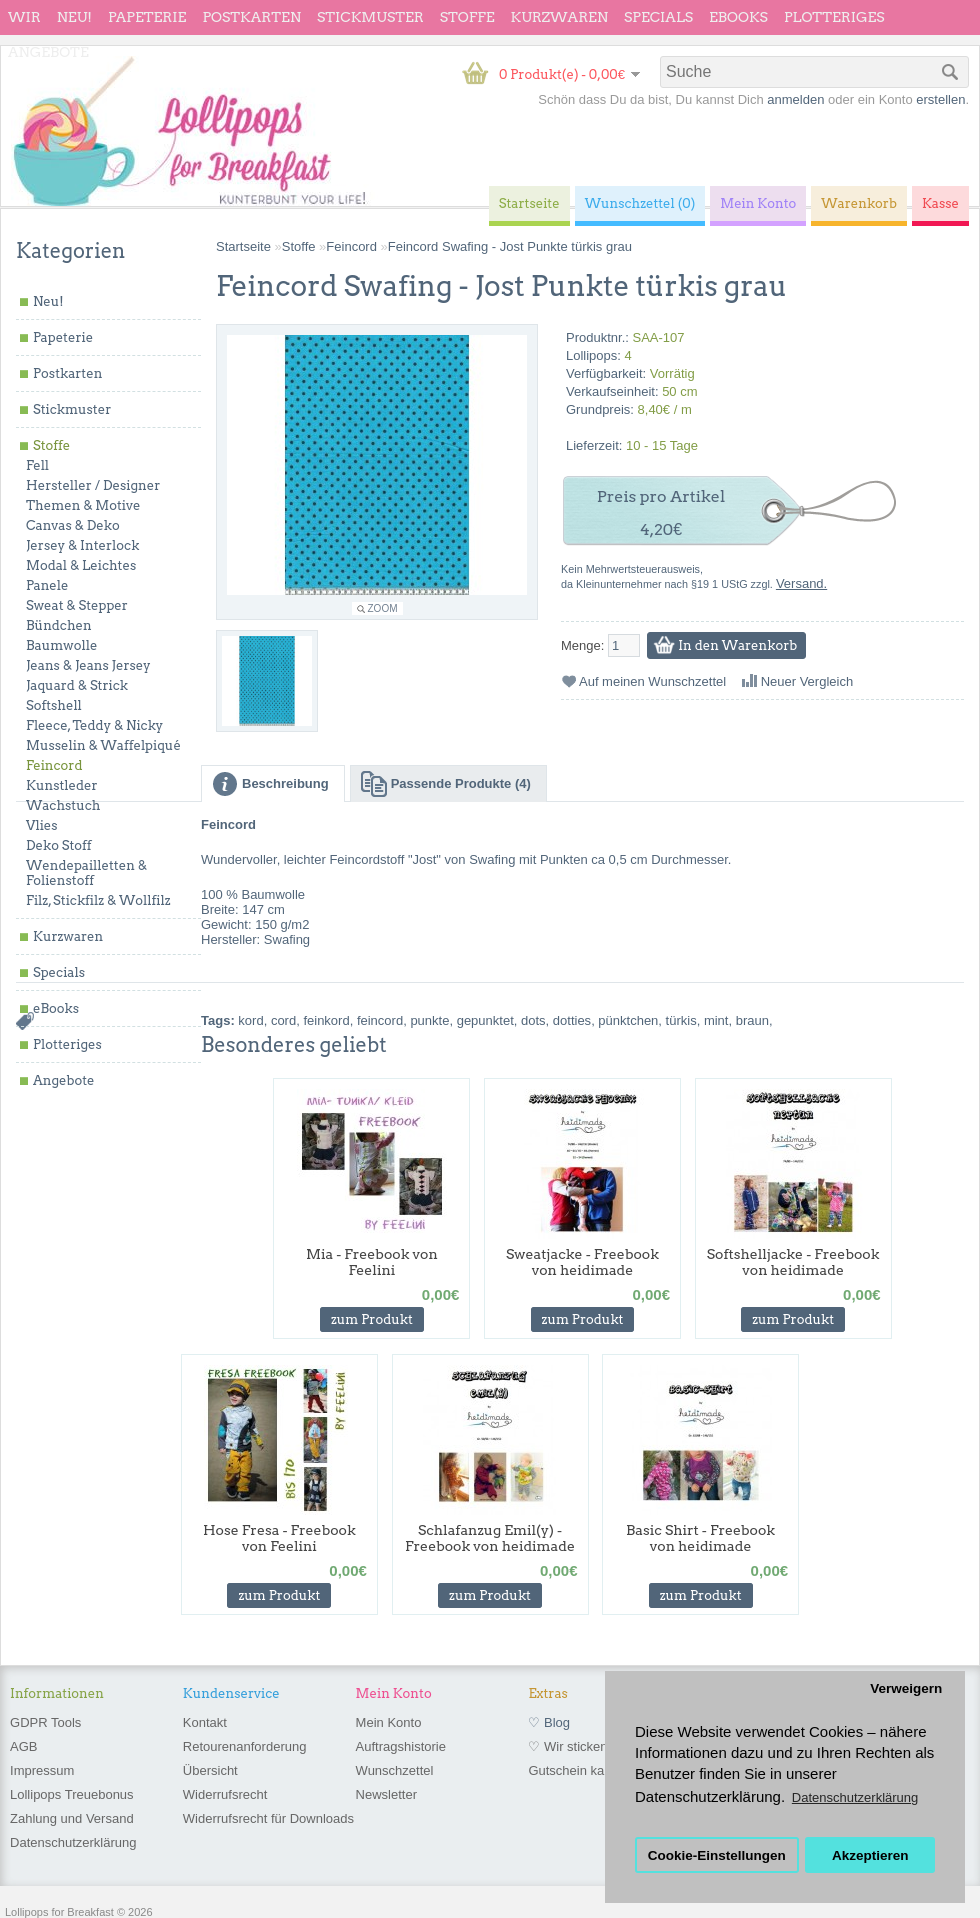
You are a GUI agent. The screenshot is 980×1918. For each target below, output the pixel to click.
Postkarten (251, 17)
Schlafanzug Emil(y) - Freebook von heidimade (490, 1538)
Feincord (54, 765)
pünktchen (628, 1020)
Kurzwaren (559, 17)
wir (24, 17)
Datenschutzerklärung (73, 1842)
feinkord (326, 1020)
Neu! (74, 17)
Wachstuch (63, 805)
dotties (572, 1020)
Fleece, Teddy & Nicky (94, 725)
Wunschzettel (395, 1770)
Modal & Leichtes (81, 565)
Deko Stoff (59, 845)
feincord (380, 1020)
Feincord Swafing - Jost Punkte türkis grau (510, 246)
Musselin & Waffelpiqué (103, 745)
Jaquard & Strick (77, 685)
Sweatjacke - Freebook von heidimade (582, 1262)
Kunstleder (62, 785)
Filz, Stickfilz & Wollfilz (98, 900)
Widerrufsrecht (225, 1794)
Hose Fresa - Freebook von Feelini (279, 1538)
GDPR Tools (45, 1722)
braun (752, 1020)
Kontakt (205, 1722)
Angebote (48, 52)
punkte (429, 1020)
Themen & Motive (83, 505)
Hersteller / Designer (93, 485)
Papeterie (147, 17)
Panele (47, 585)
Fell (37, 465)
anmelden (795, 99)
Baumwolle (61, 645)
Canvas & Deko (73, 525)
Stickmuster (370, 17)
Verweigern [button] (906, 1688)
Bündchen (59, 625)
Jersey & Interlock (82, 545)
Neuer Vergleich (807, 681)
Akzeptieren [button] (870, 1855)
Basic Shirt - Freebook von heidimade (700, 1538)
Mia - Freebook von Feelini (372, 1262)
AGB (23, 1746)
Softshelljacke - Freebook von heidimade (793, 1262)
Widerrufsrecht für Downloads (268, 1818)
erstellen (940, 99)
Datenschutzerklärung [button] (855, 1797)
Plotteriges (834, 17)
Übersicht (210, 1770)
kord (250, 1020)
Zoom (383, 608)
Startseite (243, 246)
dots (533, 1020)
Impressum (42, 1770)
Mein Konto (389, 1722)
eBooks (738, 17)
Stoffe (467, 17)
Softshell (54, 705)
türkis (681, 1020)
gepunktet (485, 1020)
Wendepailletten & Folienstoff (86, 873)
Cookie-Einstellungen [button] (717, 1855)
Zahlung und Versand (72, 1818)
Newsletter (386, 1794)
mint (716, 1020)
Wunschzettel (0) (640, 203)
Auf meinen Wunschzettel (652, 681)
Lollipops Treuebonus (72, 1794)
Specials (658, 17)
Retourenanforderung (245, 1746)
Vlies (42, 825)
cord (283, 1020)
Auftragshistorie (401, 1746)
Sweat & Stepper (77, 605)
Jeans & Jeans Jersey (88, 665)
